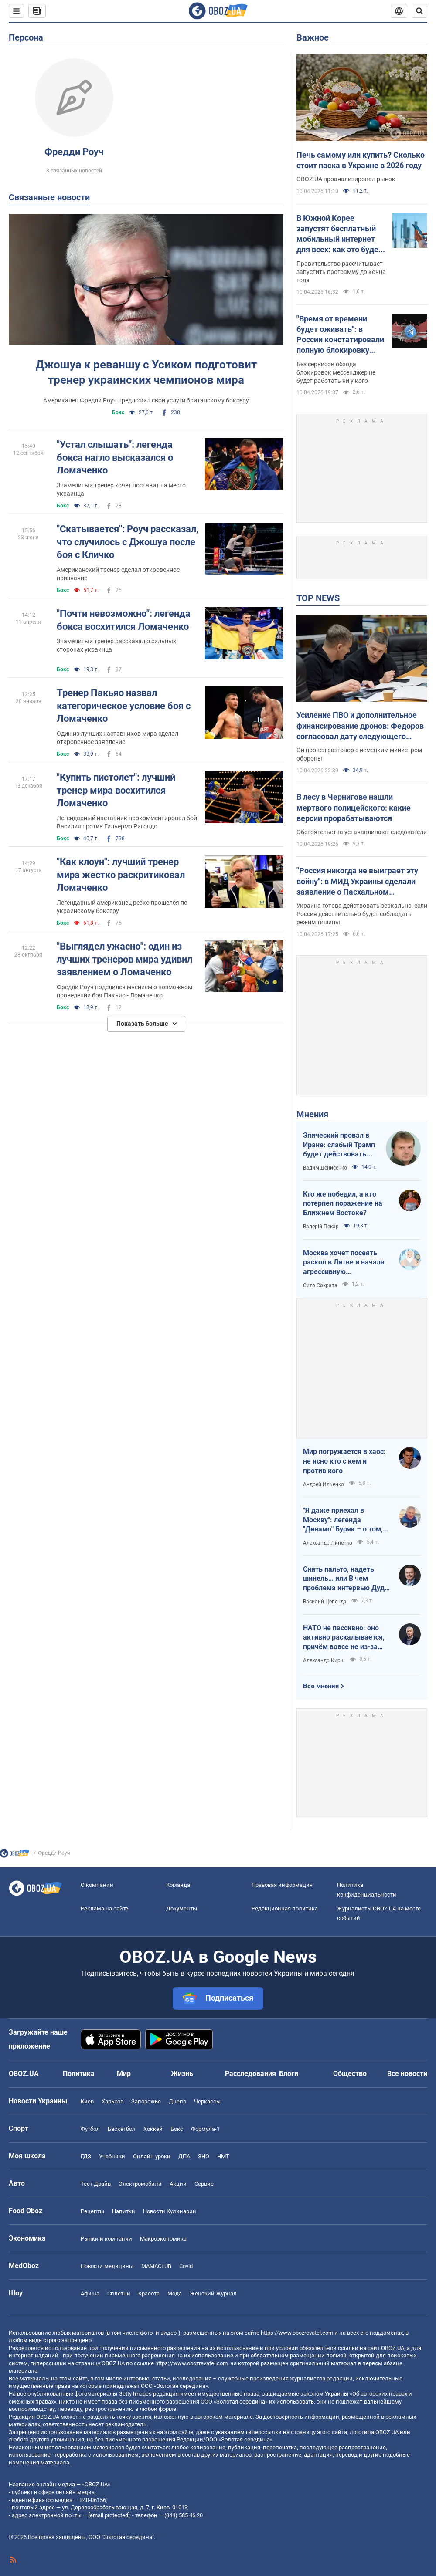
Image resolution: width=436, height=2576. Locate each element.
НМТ (223, 2156)
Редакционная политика (285, 1908)
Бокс (118, 412)
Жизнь (182, 2073)
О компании (97, 1885)
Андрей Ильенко (323, 1484)
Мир (124, 2073)
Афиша (90, 2293)
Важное (312, 37)
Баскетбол (122, 2129)
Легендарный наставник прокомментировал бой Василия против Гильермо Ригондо (127, 822)
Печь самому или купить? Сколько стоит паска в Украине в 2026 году (360, 160)
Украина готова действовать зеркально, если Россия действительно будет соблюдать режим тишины (361, 914)
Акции (178, 2183)
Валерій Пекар (321, 1227)
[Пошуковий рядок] (419, 10)
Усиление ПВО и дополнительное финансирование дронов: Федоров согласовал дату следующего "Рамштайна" (360, 726)
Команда (178, 1885)
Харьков (112, 2101)
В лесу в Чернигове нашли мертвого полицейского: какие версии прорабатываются (353, 807)
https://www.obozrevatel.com (297, 2332)
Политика (79, 2073)
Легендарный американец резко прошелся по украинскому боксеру (122, 906)
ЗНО (203, 2156)
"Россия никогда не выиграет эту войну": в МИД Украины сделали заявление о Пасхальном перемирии (357, 881)
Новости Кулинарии (169, 2211)
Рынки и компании (106, 2238)
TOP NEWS (318, 598)
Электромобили (140, 2183)
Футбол (90, 2129)
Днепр (177, 2101)
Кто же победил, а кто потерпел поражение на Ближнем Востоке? (342, 1203)
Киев (87, 2101)
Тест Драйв (96, 2183)
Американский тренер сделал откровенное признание (118, 573)
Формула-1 (205, 2129)
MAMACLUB (156, 2266)
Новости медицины (107, 2266)
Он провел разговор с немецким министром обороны (359, 754)
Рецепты (92, 2211)
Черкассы (207, 2101)
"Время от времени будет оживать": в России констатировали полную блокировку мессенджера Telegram (340, 335)
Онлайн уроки (151, 2156)
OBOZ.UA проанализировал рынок (345, 179)
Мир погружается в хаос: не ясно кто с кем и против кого (344, 1460)
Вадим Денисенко (325, 1168)
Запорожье (146, 2101)
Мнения (312, 1114)
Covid (186, 2266)
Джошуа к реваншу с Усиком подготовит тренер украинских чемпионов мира (146, 372)
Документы (181, 1908)
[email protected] (109, 2515)
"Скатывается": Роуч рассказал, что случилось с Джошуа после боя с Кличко (127, 542)
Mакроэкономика (163, 2238)
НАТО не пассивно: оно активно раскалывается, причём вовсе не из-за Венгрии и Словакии (344, 1638)
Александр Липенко (327, 1543)
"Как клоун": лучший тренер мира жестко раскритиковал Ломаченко (121, 874)
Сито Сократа (320, 1285)
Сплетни (118, 2293)
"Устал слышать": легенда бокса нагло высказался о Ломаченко (115, 457)
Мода (174, 2293)
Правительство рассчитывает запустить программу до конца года (341, 272)
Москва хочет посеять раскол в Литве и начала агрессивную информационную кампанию (344, 1263)
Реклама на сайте (104, 1908)
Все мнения (321, 1686)
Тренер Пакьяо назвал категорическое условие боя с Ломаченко (124, 705)
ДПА (184, 2156)
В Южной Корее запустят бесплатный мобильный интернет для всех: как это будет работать (339, 234)
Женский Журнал (213, 2293)
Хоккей (153, 2129)
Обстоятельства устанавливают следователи (361, 831)
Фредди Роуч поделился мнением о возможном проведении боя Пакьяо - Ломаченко (124, 991)
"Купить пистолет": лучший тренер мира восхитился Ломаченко (116, 790)
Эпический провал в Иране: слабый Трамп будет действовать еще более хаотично (339, 1145)
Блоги (288, 2073)
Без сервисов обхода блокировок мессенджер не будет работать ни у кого (335, 372)
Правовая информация (282, 1885)
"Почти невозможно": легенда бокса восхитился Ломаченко (124, 620)
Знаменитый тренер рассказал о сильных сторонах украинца (116, 645)
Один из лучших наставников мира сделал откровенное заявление (117, 737)
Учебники (112, 2156)
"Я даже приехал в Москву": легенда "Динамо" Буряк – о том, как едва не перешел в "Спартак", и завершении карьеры (344, 1520)
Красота (149, 2293)
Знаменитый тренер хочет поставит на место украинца (121, 489)
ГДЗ (86, 2156)
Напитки (123, 2211)
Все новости (407, 2073)
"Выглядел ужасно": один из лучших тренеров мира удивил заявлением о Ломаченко (124, 959)
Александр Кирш (324, 1660)
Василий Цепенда (325, 1602)
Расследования (250, 2073)
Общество (350, 2073)
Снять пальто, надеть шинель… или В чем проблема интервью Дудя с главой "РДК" (345, 1579)
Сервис (204, 2183)
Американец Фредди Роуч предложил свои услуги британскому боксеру (146, 400)
